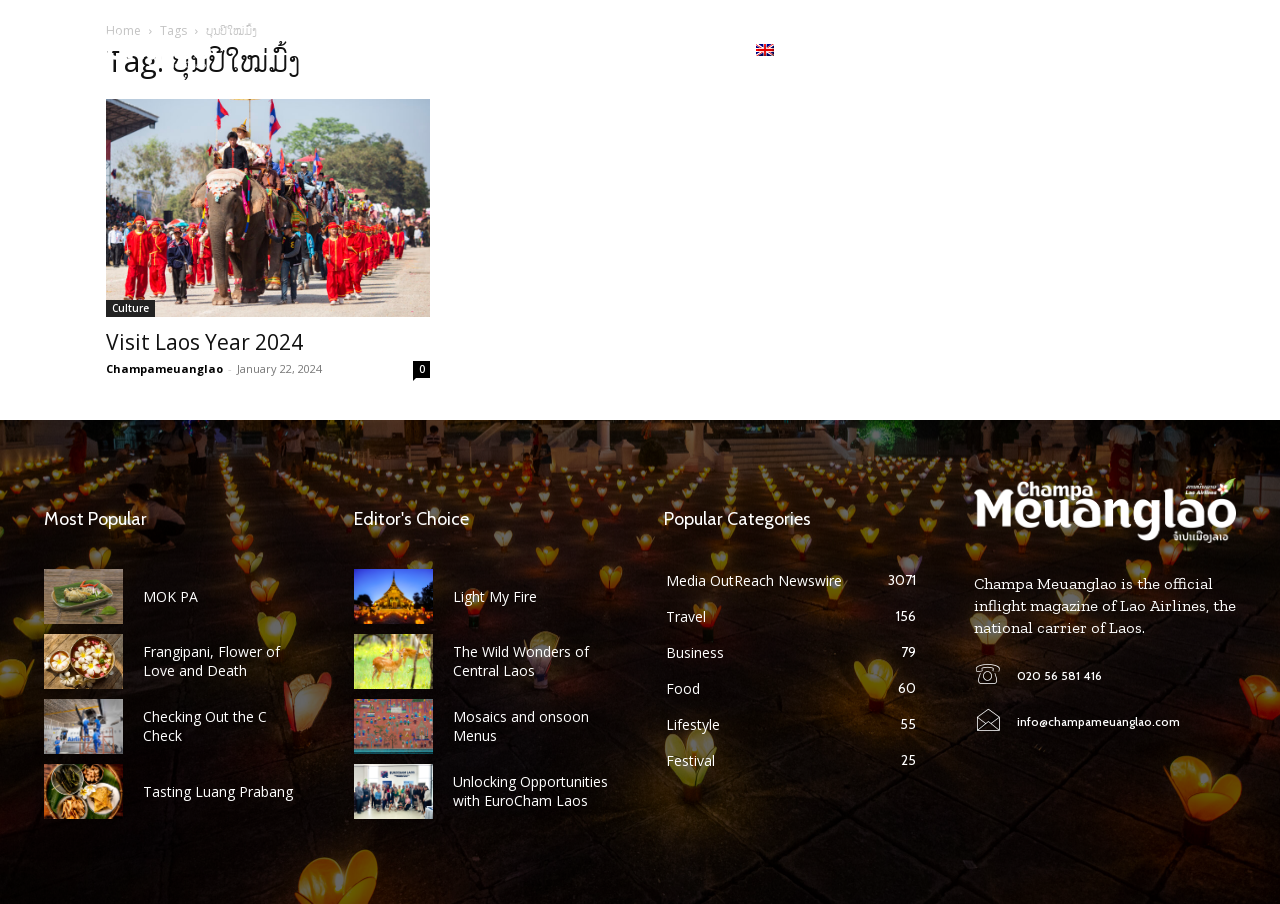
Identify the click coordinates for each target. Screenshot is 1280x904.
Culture (130, 308)
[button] (1220, 50)
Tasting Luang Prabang (218, 791)
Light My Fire (495, 596)
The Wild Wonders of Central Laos (521, 660)
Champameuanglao (164, 368)
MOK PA (170, 596)
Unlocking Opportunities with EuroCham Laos (530, 790)
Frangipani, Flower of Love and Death (211, 660)
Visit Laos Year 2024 (204, 342)
